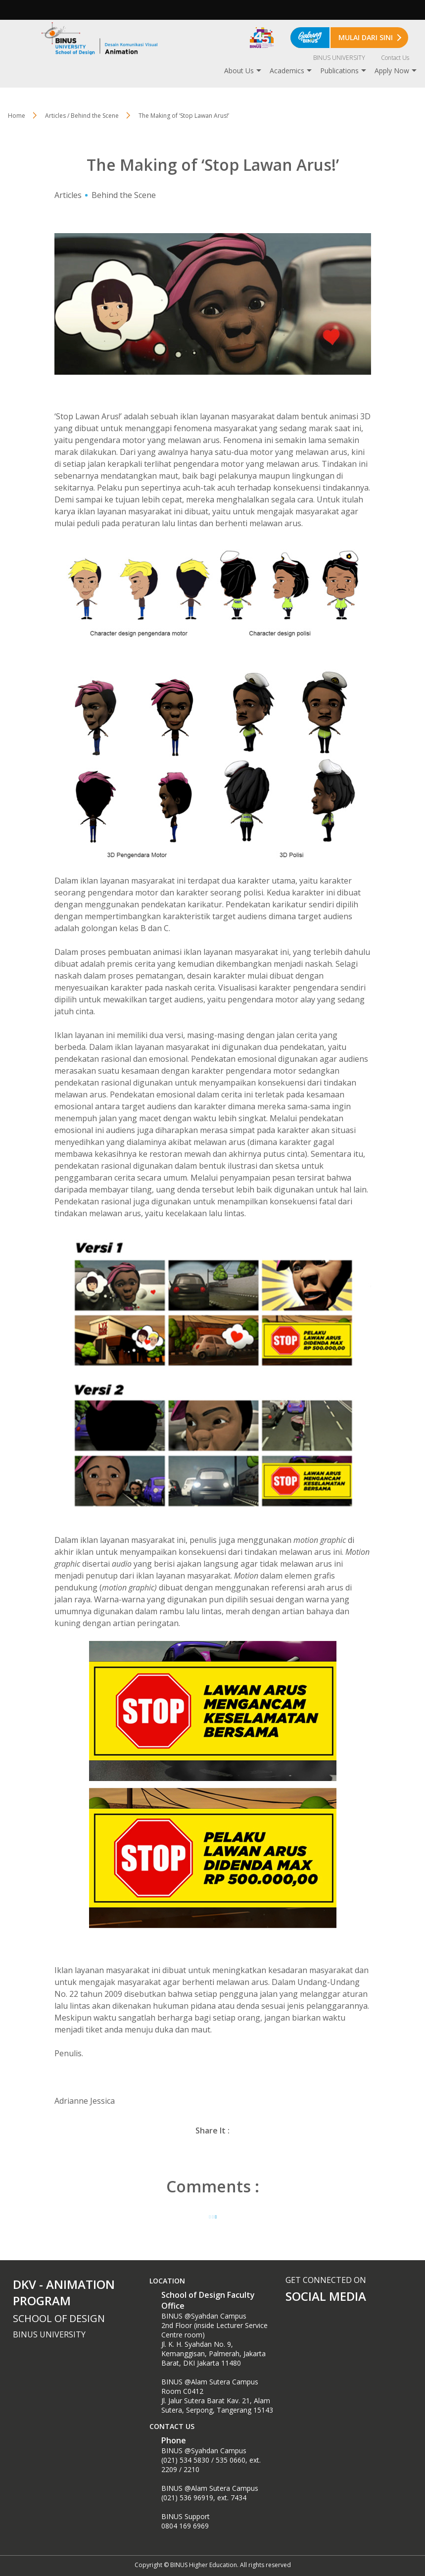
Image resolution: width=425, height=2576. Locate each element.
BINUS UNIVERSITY (339, 57)
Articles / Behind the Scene (82, 115)
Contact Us (395, 57)
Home (16, 115)
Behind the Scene (124, 195)
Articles (68, 195)
